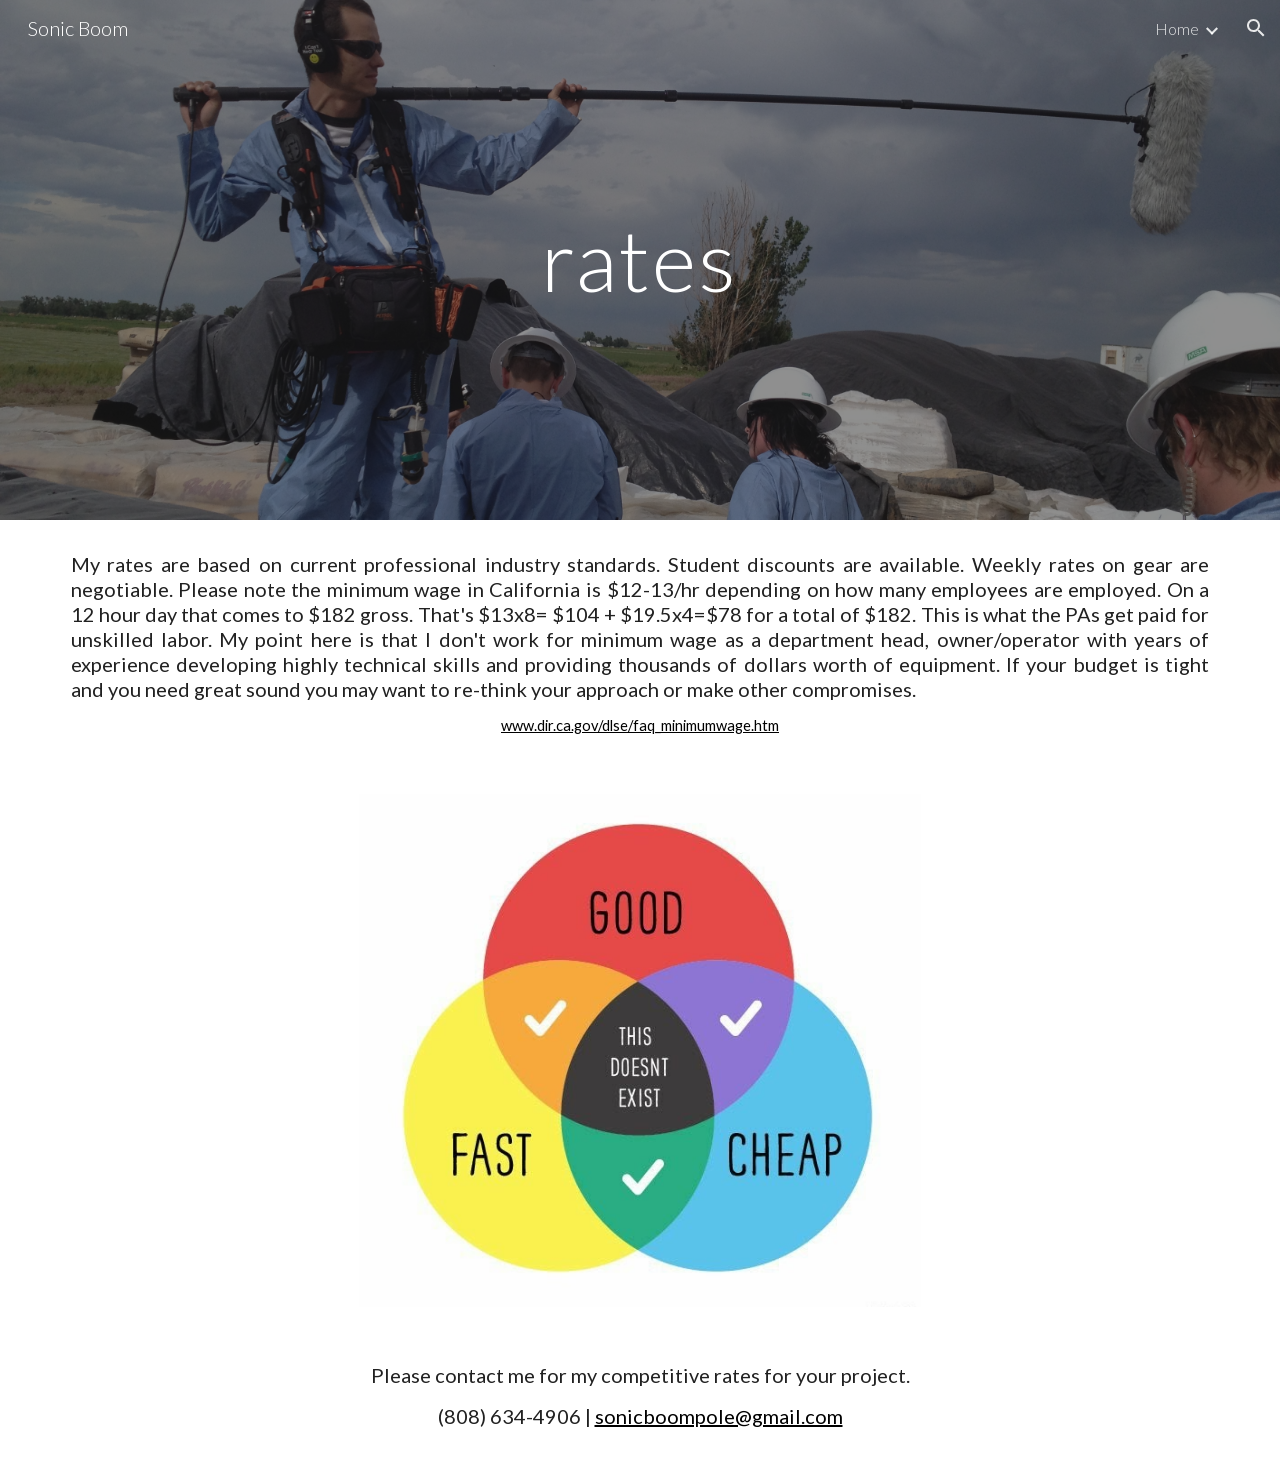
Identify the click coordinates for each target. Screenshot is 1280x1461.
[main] (640, 259)
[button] (1256, 28)
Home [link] (1177, 28)
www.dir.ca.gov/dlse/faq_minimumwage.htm (640, 725)
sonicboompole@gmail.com (719, 1416)
